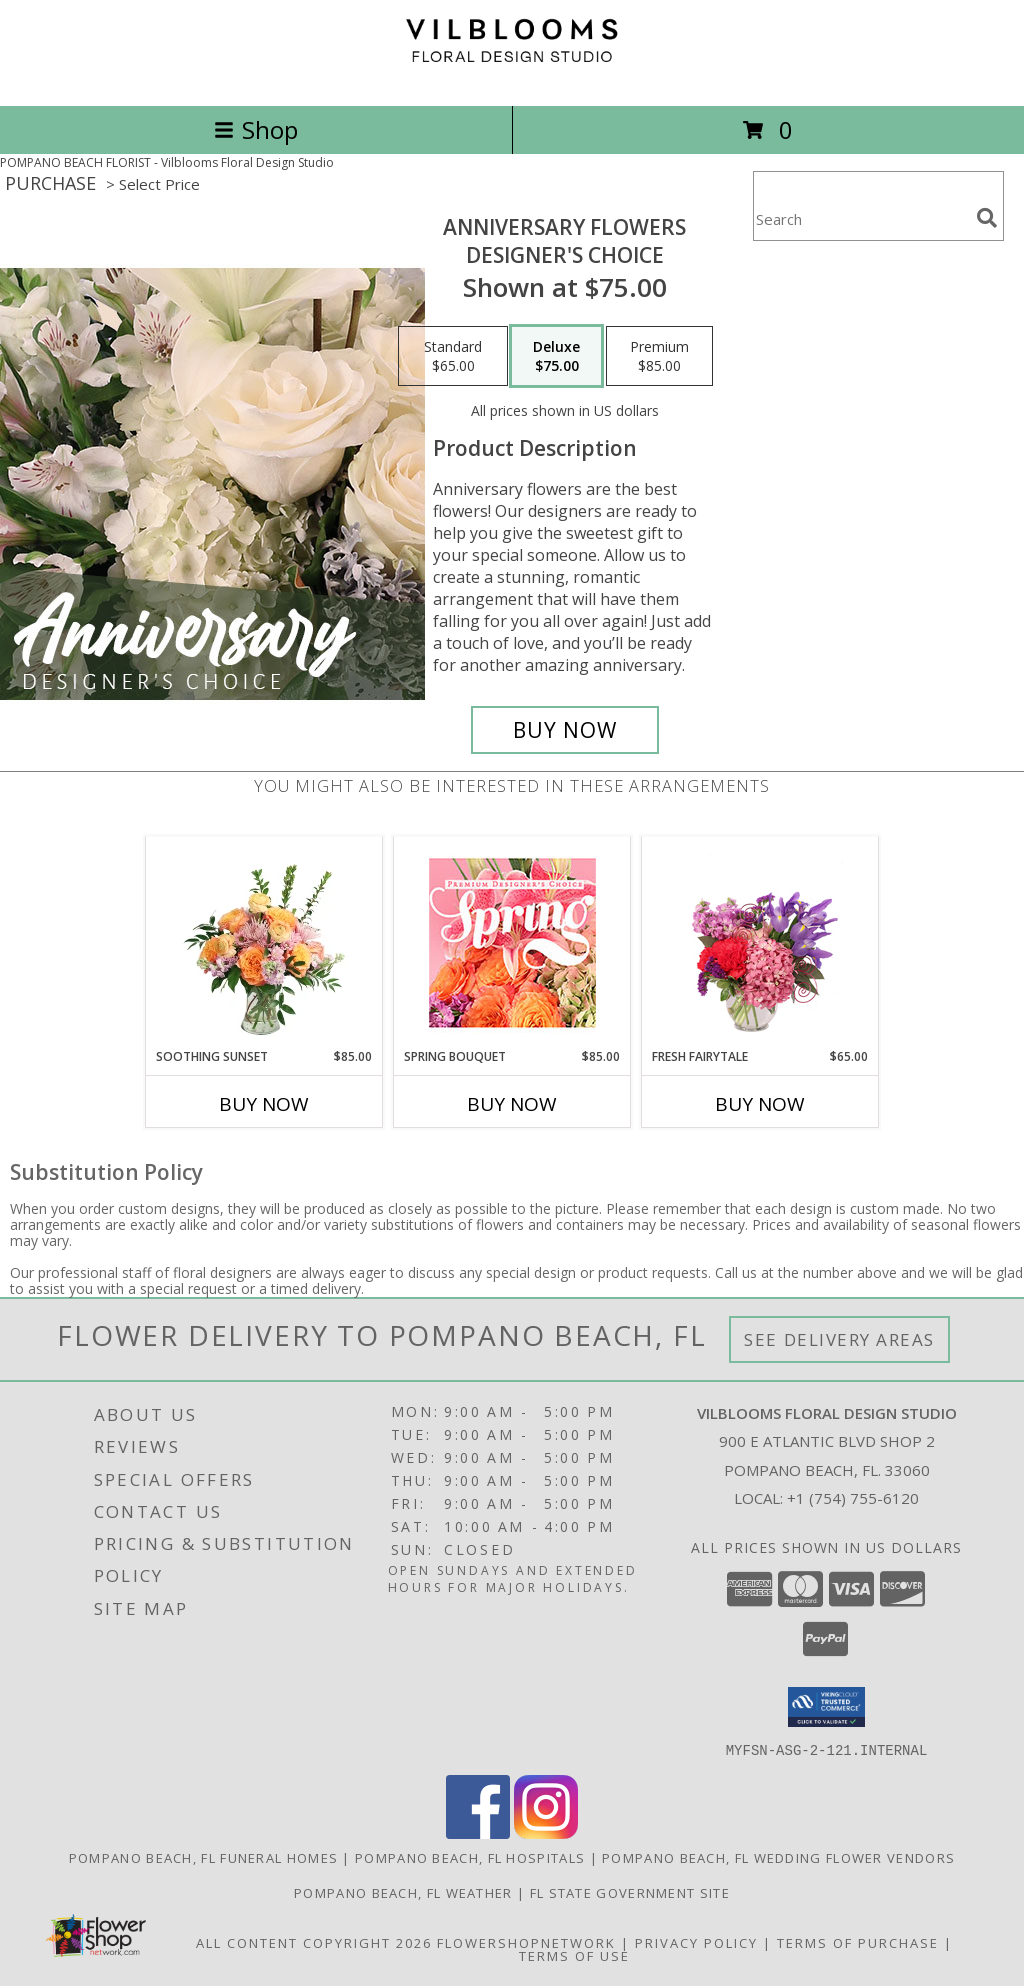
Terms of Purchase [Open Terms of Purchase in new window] (858, 1942)
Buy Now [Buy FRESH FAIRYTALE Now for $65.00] (760, 1104)
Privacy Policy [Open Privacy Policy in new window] (696, 1942)
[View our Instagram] (546, 1832)
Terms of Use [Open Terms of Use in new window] (574, 1955)
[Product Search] (861, 218)
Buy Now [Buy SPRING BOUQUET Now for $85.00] (512, 1104)
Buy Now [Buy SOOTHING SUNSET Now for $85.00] (264, 1104)
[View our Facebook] (478, 1832)
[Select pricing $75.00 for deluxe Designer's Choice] (556, 356)
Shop (256, 129)
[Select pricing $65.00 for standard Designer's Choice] (453, 356)
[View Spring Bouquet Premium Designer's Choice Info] (512, 942)
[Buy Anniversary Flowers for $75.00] (565, 730)
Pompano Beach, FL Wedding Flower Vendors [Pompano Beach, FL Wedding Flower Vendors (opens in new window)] (778, 1857)
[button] (826, 1707)
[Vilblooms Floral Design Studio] (512, 76)
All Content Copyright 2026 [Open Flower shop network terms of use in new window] (314, 1942)
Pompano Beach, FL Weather (403, 1892)
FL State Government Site (630, 1892)
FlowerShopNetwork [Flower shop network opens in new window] (526, 1942)
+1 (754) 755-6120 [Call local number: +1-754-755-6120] (853, 1498)
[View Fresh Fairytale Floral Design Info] (760, 942)
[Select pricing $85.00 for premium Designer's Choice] (659, 356)
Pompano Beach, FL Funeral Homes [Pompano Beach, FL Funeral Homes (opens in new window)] (203, 1857)
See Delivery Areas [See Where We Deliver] (839, 1339)
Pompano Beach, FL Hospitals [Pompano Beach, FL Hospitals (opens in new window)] (470, 1857)
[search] (987, 218)
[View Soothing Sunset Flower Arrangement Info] (264, 942)
